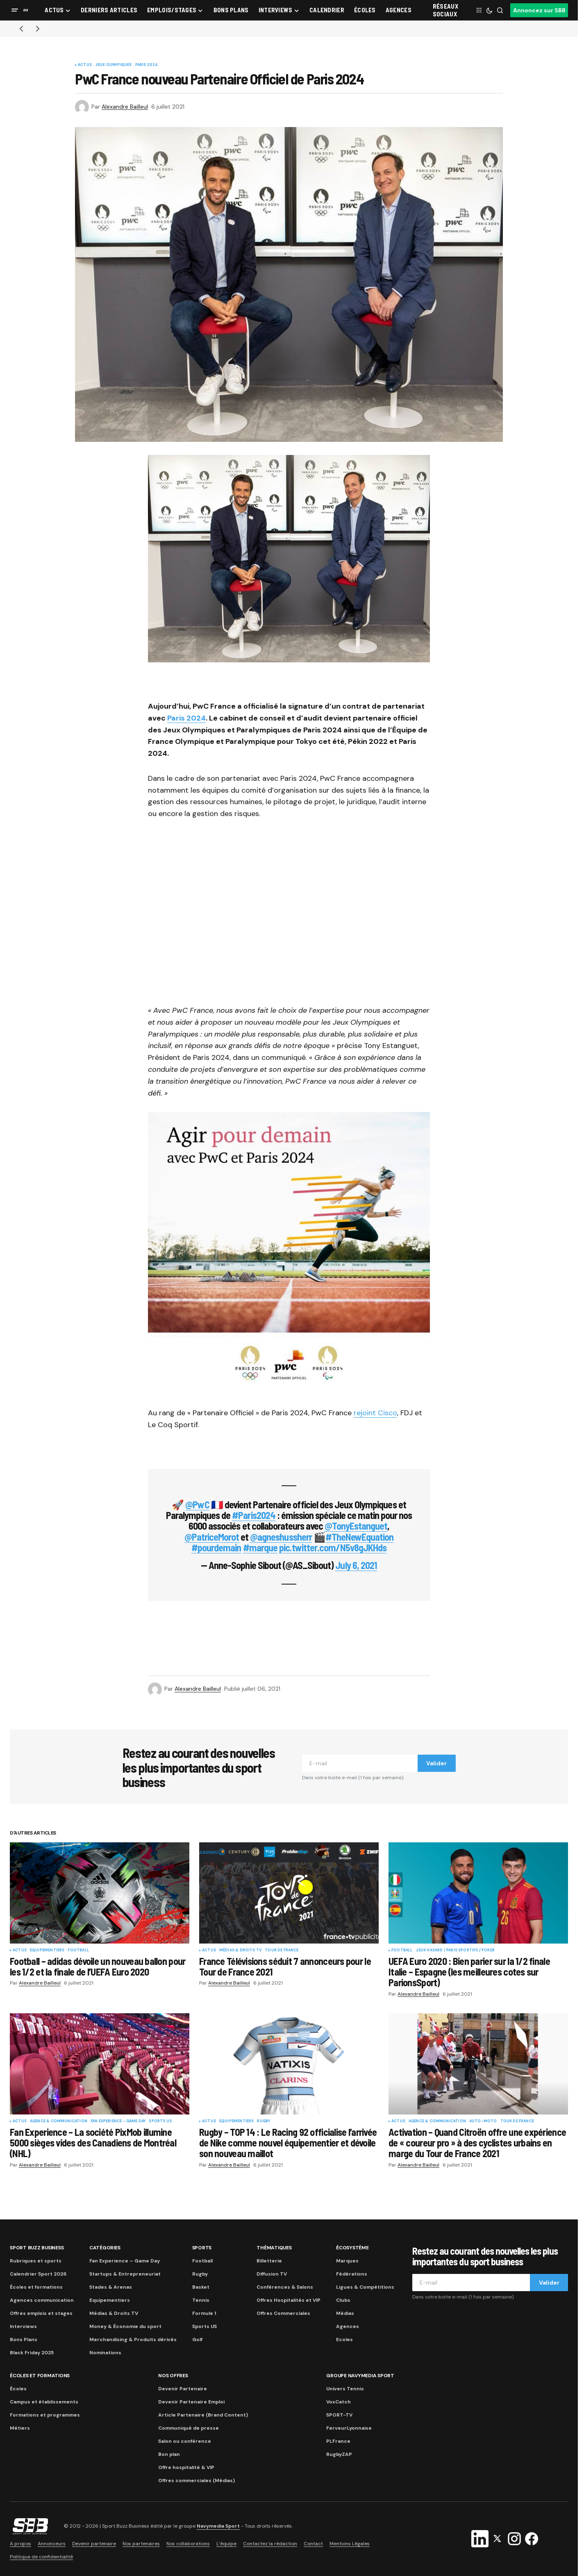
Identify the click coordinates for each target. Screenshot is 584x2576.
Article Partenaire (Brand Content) (203, 2415)
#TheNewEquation (359, 1537)
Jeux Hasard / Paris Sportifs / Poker (455, 1950)
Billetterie (269, 2261)
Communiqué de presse (188, 2428)
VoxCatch (338, 2402)
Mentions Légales (349, 2543)
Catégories (104, 2247)
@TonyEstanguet (356, 1526)
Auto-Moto (483, 2121)
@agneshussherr (281, 1537)
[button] (15, 10)
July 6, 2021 (356, 1565)
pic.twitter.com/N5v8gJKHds (332, 1547)
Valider (436, 1763)
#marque (260, 1547)
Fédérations (351, 2274)
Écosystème (352, 2247)
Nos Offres (173, 2375)
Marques (347, 2261)
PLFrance (338, 2441)
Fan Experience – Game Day (124, 2261)
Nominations (105, 2352)
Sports (202, 2247)
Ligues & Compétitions (365, 2287)
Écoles (18, 2388)
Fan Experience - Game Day (118, 2121)
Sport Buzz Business (37, 2247)
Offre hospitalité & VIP (186, 2467)
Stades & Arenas (110, 2287)
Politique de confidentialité (41, 2556)
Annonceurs (52, 2543)
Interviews (23, 2326)
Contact (313, 2543)
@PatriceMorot (211, 1537)
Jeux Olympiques (113, 65)
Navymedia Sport (218, 2526)
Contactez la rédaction (270, 2543)
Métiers (20, 2428)
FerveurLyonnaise (349, 2428)
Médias (345, 2313)
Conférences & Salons (285, 2287)
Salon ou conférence (184, 2441)
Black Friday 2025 (32, 2352)
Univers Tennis (345, 2388)
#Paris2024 (253, 1515)
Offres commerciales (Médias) (196, 2480)
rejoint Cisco (375, 1413)
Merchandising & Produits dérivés (133, 2339)
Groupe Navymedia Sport (360, 2375)
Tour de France (282, 1950)
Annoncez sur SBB (539, 10)
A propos (20, 2543)
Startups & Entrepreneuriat (125, 2274)
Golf (197, 2339)
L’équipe (226, 2543)
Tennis (200, 2300)
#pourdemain (216, 1547)
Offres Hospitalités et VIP (288, 2300)
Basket (200, 2287)
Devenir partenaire (94, 2543)
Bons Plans (23, 2339)
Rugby (263, 2121)
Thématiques (274, 2247)
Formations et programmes (45, 2415)
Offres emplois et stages (41, 2313)
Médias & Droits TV (240, 1950)
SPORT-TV (339, 2415)
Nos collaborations (188, 2543)
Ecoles (344, 2339)
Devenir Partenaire (182, 2388)
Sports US (160, 2121)
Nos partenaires (141, 2543)
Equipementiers (47, 1950)
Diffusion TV (272, 2274)
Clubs (343, 2300)
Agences (347, 2326)
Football (78, 1950)
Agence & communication (58, 2121)
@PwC (197, 1504)
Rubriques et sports (35, 2261)
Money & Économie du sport (125, 2326)
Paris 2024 (146, 65)
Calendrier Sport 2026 (38, 2274)
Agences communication (42, 2300)
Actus (85, 65)
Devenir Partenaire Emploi (191, 2402)
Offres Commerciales (283, 2313)
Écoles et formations (36, 2287)
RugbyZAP (339, 2454)
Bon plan (169, 2454)
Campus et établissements (44, 2402)
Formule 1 (204, 2313)
